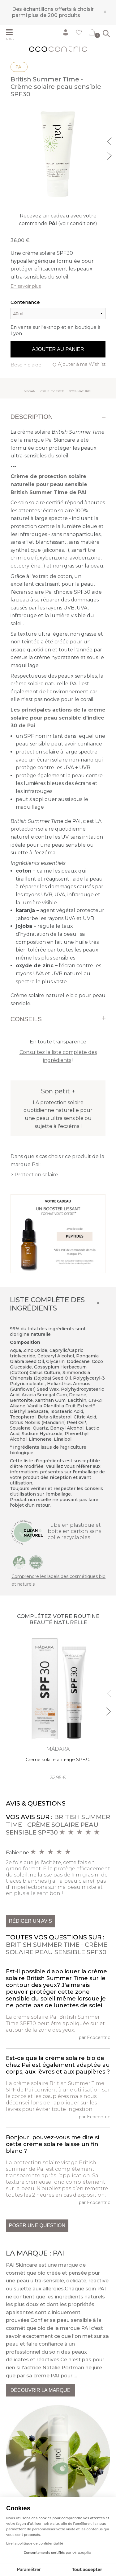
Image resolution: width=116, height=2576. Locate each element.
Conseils (26, 1019)
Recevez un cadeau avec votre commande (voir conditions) (58, 220)
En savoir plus (26, 286)
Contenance (25, 302)
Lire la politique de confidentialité (34, 2543)
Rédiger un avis (30, 1921)
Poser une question (37, 2225)
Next (110, 155)
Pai (19, 66)
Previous (110, 141)
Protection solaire (36, 1175)
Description (32, 416)
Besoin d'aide (26, 365)
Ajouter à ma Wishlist (81, 364)
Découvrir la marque (41, 2390)
